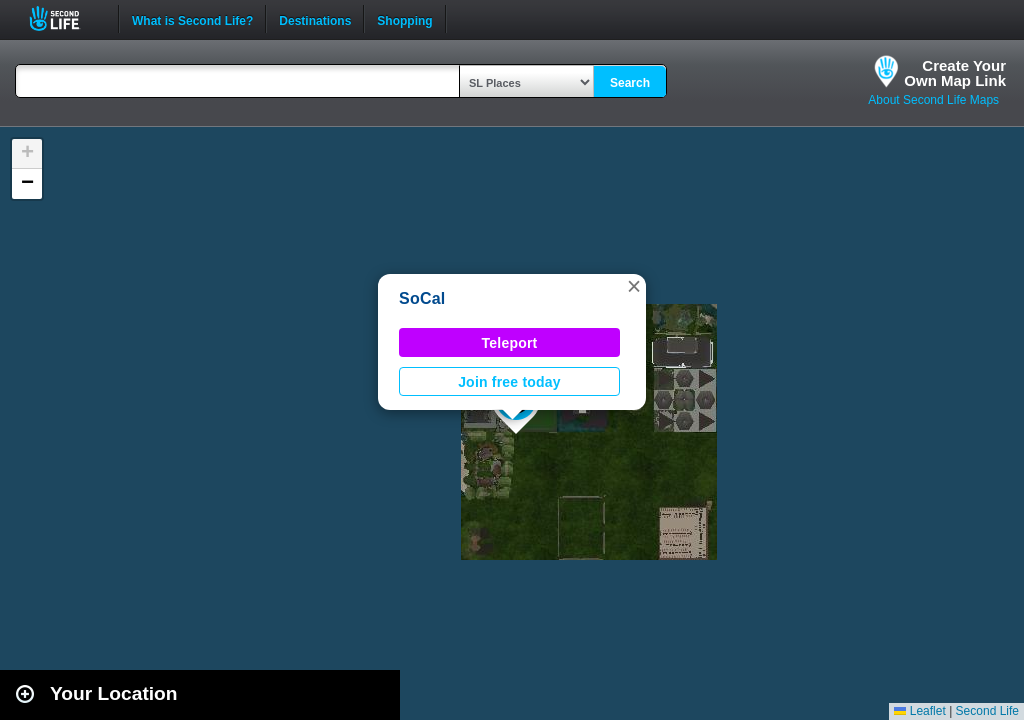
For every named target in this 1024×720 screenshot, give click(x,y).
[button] (634, 286)
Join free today (509, 382)
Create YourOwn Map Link (955, 73)
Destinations (315, 19)
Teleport (510, 343)
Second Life (65, 18)
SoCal (422, 298)
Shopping (404, 19)
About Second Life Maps (933, 100)
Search (630, 83)
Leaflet (919, 711)
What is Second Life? (192, 19)
